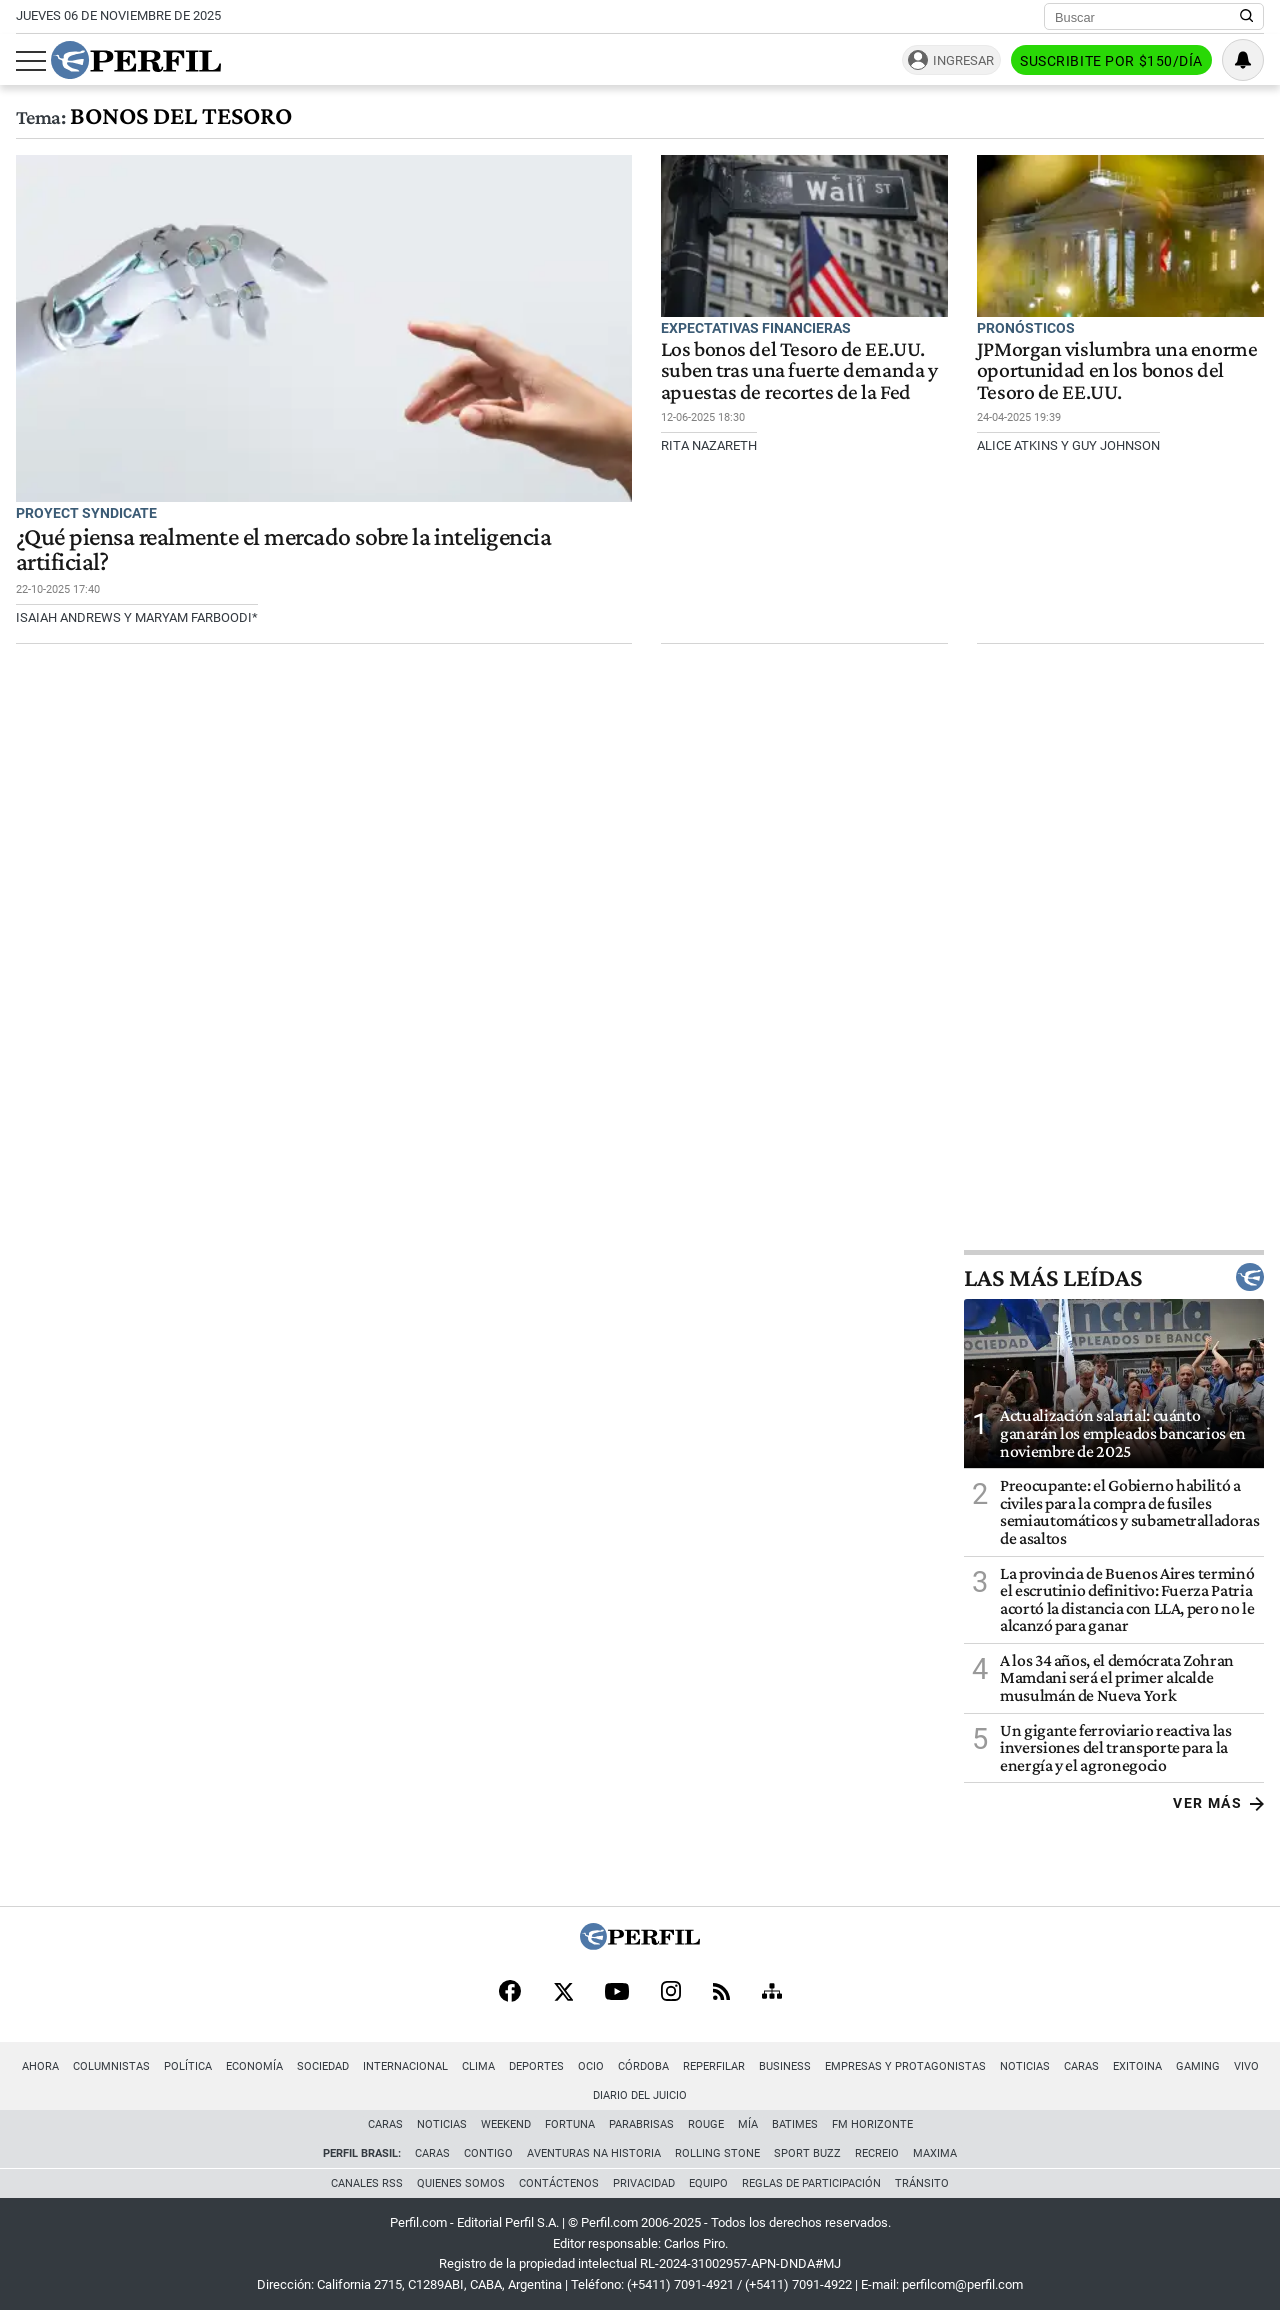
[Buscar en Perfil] (1247, 17)
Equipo (708, 2183)
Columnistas (111, 2066)
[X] (563, 1993)
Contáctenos (559, 2183)
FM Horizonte (872, 2124)
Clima (478, 2066)
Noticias (1025, 2066)
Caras (1081, 2066)
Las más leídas (1114, 1277)
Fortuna (570, 2124)
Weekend (506, 2124)
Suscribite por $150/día (1111, 61)
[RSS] (721, 1993)
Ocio (591, 2066)
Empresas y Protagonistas (905, 2066)
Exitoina (1137, 2066)
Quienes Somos (461, 2183)
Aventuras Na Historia (594, 2153)
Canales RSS (367, 2183)
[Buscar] (1147, 17)
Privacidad (644, 2183)
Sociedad (323, 2066)
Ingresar (963, 60)
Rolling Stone (717, 2153)
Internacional (405, 2066)
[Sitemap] (772, 1993)
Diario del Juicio (640, 2095)
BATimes (795, 2124)
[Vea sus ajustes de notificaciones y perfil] (1243, 60)
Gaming (1198, 2066)
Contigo (488, 2153)
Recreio (877, 2153)
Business (785, 2066)
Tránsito (922, 2183)
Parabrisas (641, 2124)
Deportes (536, 2066)
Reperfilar (714, 2066)
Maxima (935, 2153)
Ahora (40, 2066)
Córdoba (643, 2066)
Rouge (706, 2124)
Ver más (1218, 1803)
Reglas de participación (811, 2183)
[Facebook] (510, 1993)
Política (188, 2066)
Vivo (1246, 2066)
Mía (748, 2124)
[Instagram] (671, 1993)
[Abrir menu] (31, 61)
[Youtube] (617, 1993)
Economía (254, 2066)
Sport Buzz (807, 2153)
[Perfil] (640, 1944)
